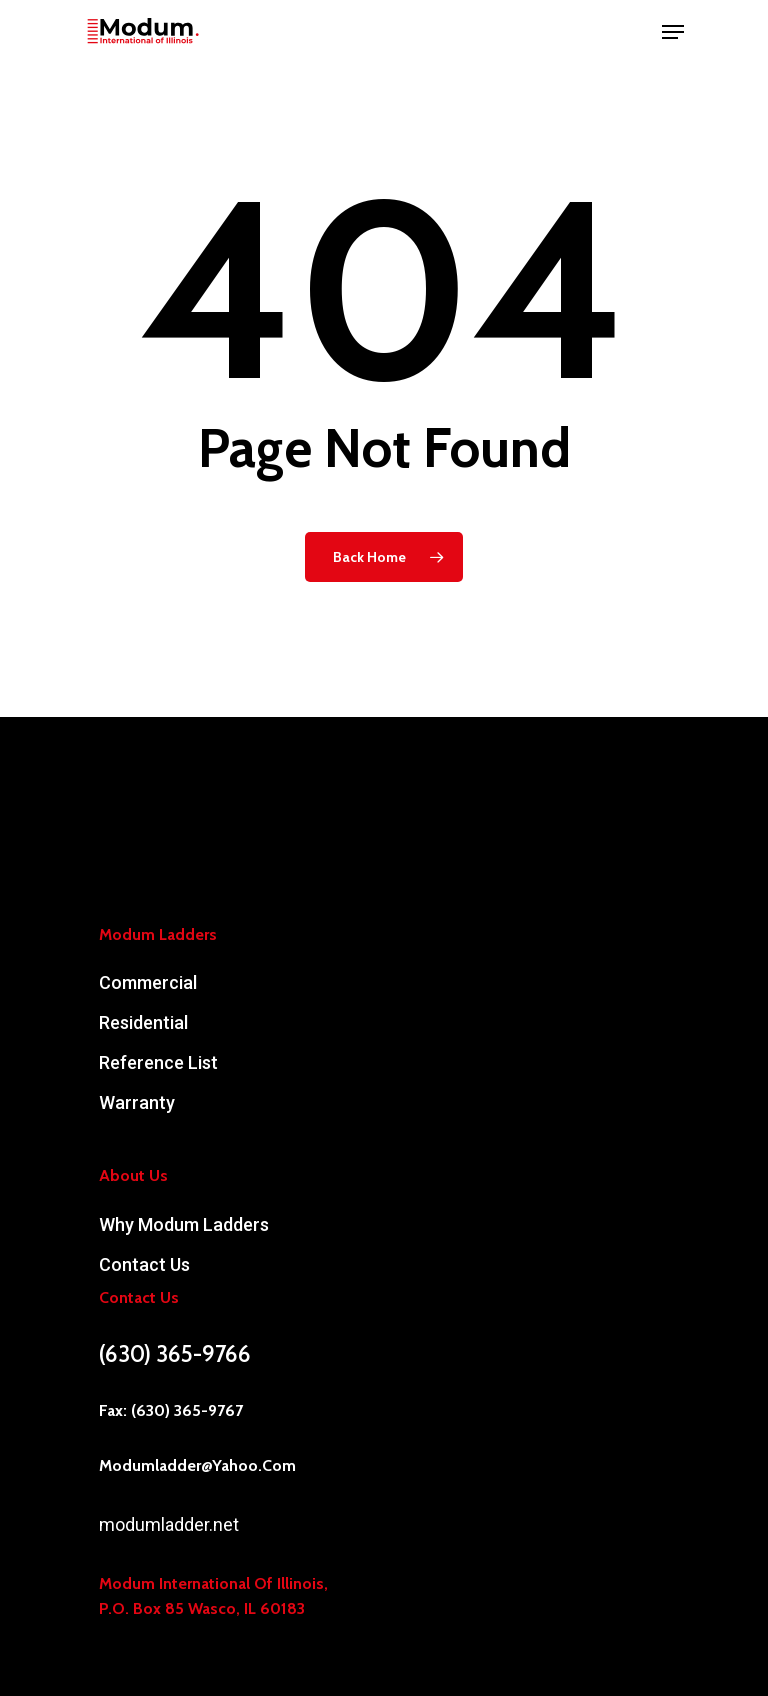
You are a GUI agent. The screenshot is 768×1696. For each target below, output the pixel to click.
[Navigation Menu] (673, 32)
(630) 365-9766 (175, 1354)
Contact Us (144, 1264)
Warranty (137, 1102)
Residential (143, 1022)
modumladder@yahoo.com (197, 1465)
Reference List (158, 1062)
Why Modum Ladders (184, 1224)
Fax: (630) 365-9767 (171, 1410)
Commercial (148, 982)
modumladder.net (169, 1524)
